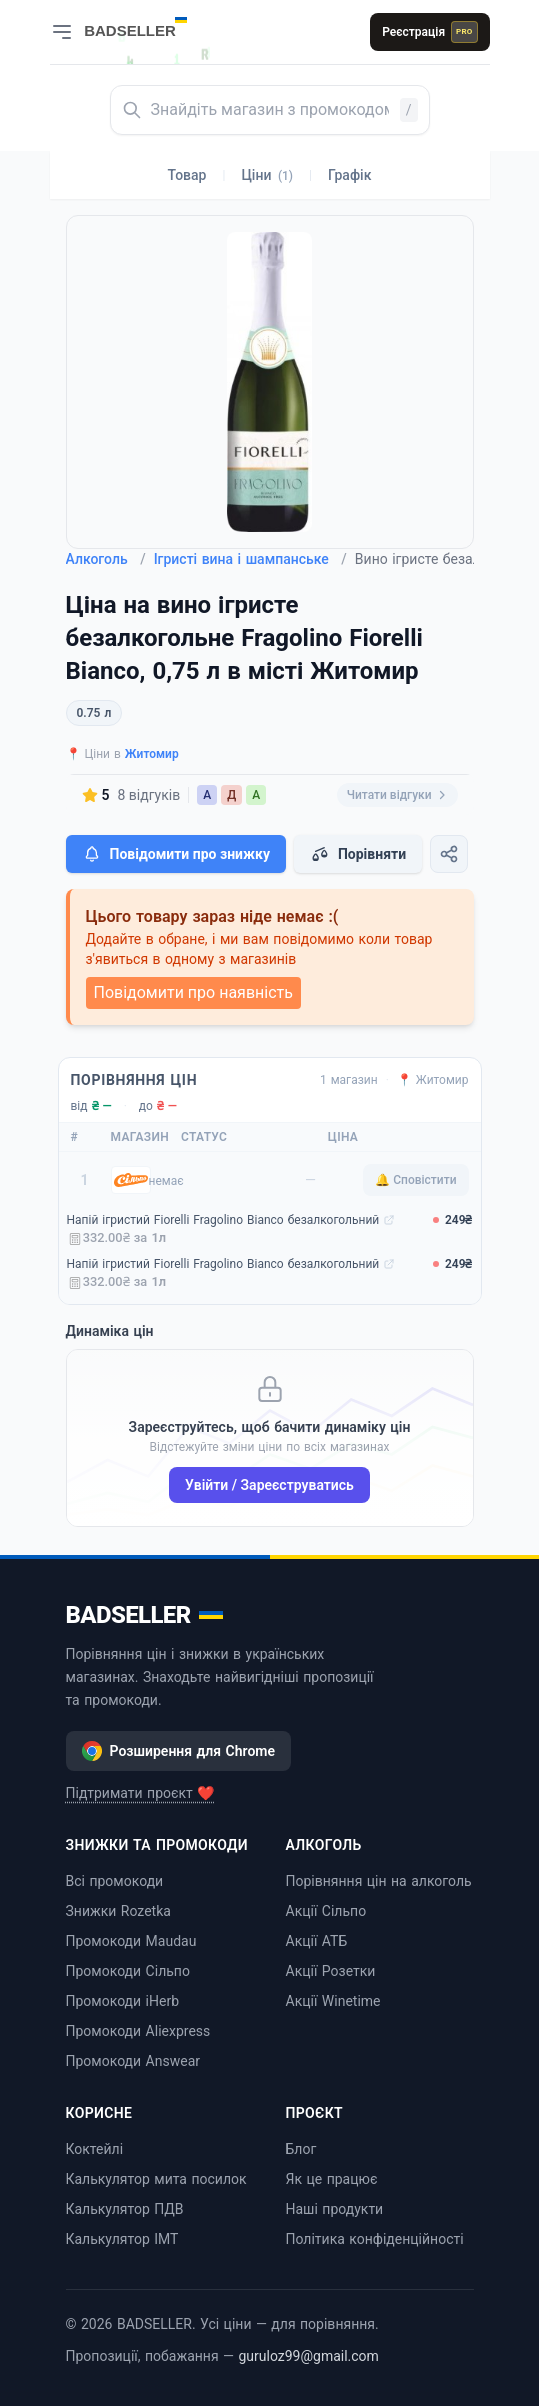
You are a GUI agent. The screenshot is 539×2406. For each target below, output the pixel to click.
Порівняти (358, 854)
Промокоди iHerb (123, 2001)
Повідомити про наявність (193, 992)
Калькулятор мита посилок (156, 2179)
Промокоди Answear (133, 2061)
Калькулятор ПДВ (125, 2209)
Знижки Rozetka (118, 1911)
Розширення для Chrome (179, 1751)
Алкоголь (106, 559)
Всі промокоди (115, 1881)
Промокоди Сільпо (128, 1971)
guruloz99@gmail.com (308, 2356)
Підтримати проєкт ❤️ (140, 1793)
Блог (301, 2149)
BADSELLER (144, 1615)
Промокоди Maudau (131, 1941)
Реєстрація (429, 32)
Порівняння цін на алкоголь (379, 1881)
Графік (349, 175)
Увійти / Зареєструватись (269, 1485)
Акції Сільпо (326, 1911)
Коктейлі (95, 2149)
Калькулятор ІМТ (122, 2239)
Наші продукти (335, 2209)
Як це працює (332, 2179)
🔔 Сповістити (415, 1180)
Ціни (267, 175)
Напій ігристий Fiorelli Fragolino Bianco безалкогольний (223, 1220)
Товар (187, 175)
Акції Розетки (331, 1971)
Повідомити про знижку (176, 854)
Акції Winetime (333, 2001)
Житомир (152, 754)
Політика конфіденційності (375, 2239)
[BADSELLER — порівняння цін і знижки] (146, 25)
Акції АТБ (317, 1941)
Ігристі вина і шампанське (250, 559)
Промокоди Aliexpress (138, 2031)
